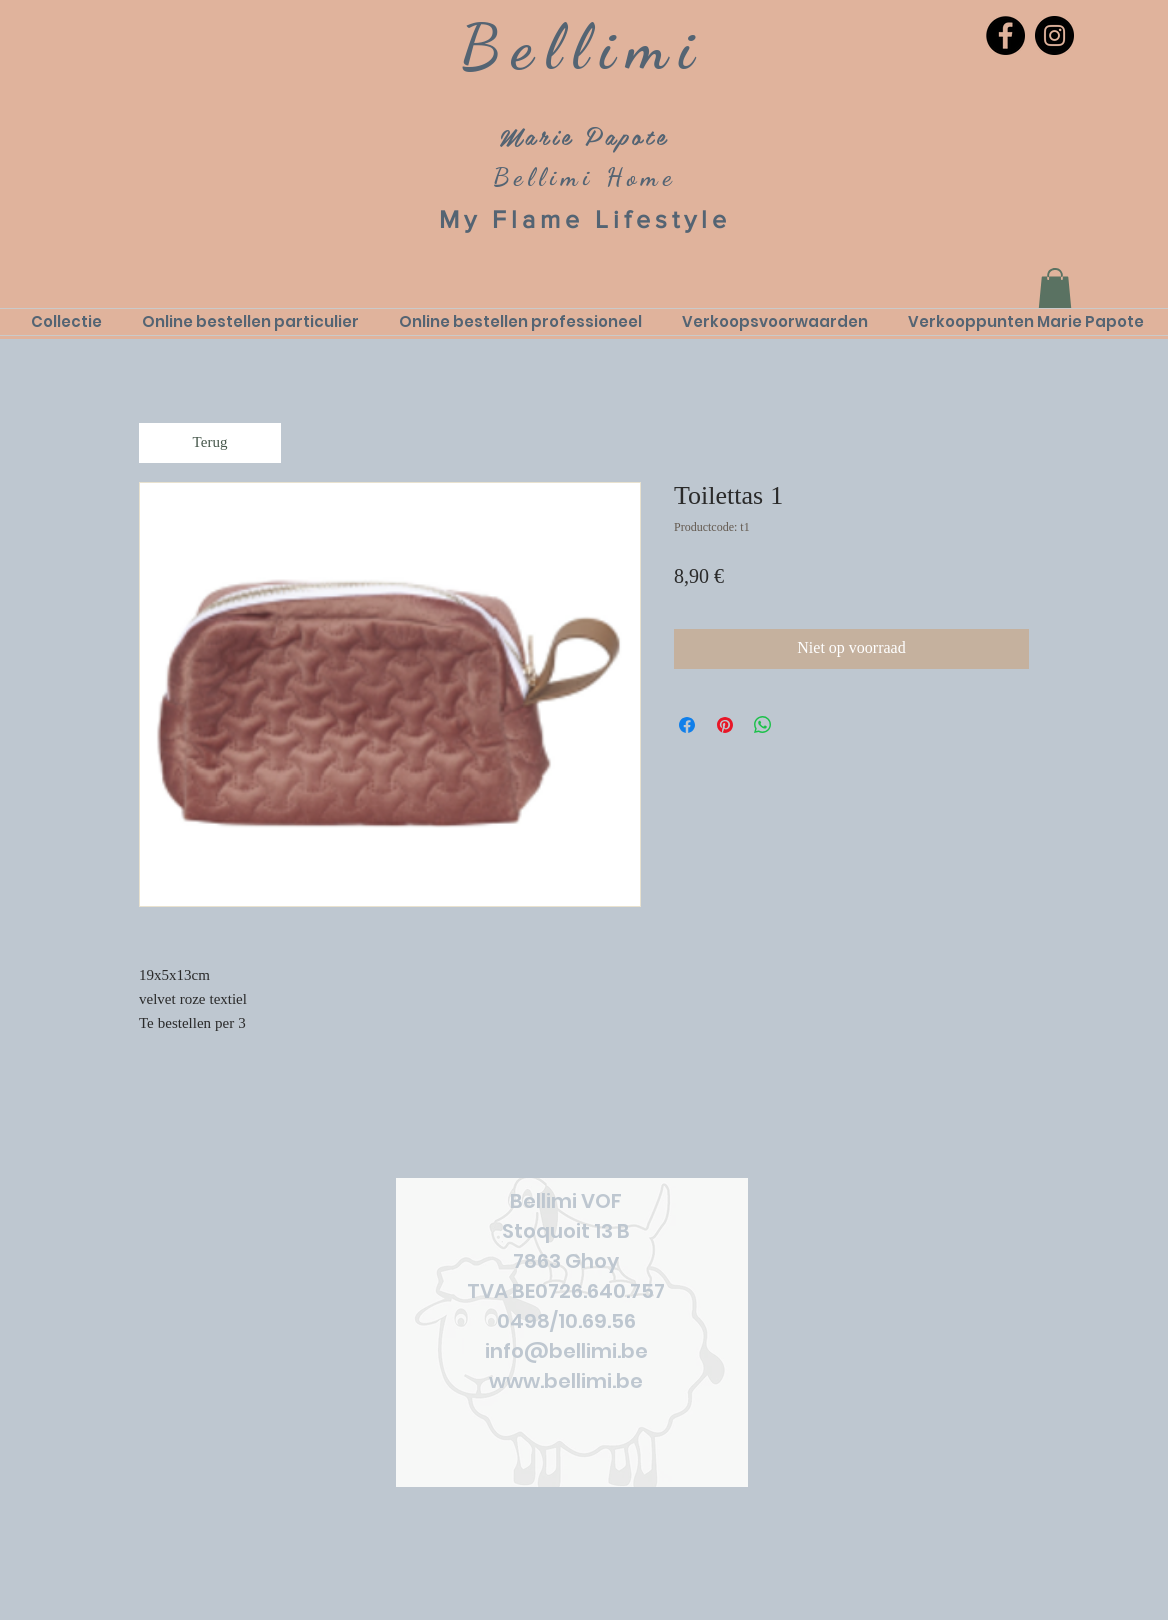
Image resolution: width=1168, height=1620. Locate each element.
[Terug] (210, 443)
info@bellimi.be (566, 1351)
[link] (1055, 288)
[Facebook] (1005, 35)
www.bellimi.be (566, 1381)
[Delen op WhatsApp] (763, 725)
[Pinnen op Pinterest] (725, 725)
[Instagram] (1054, 35)
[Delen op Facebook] (687, 725)
